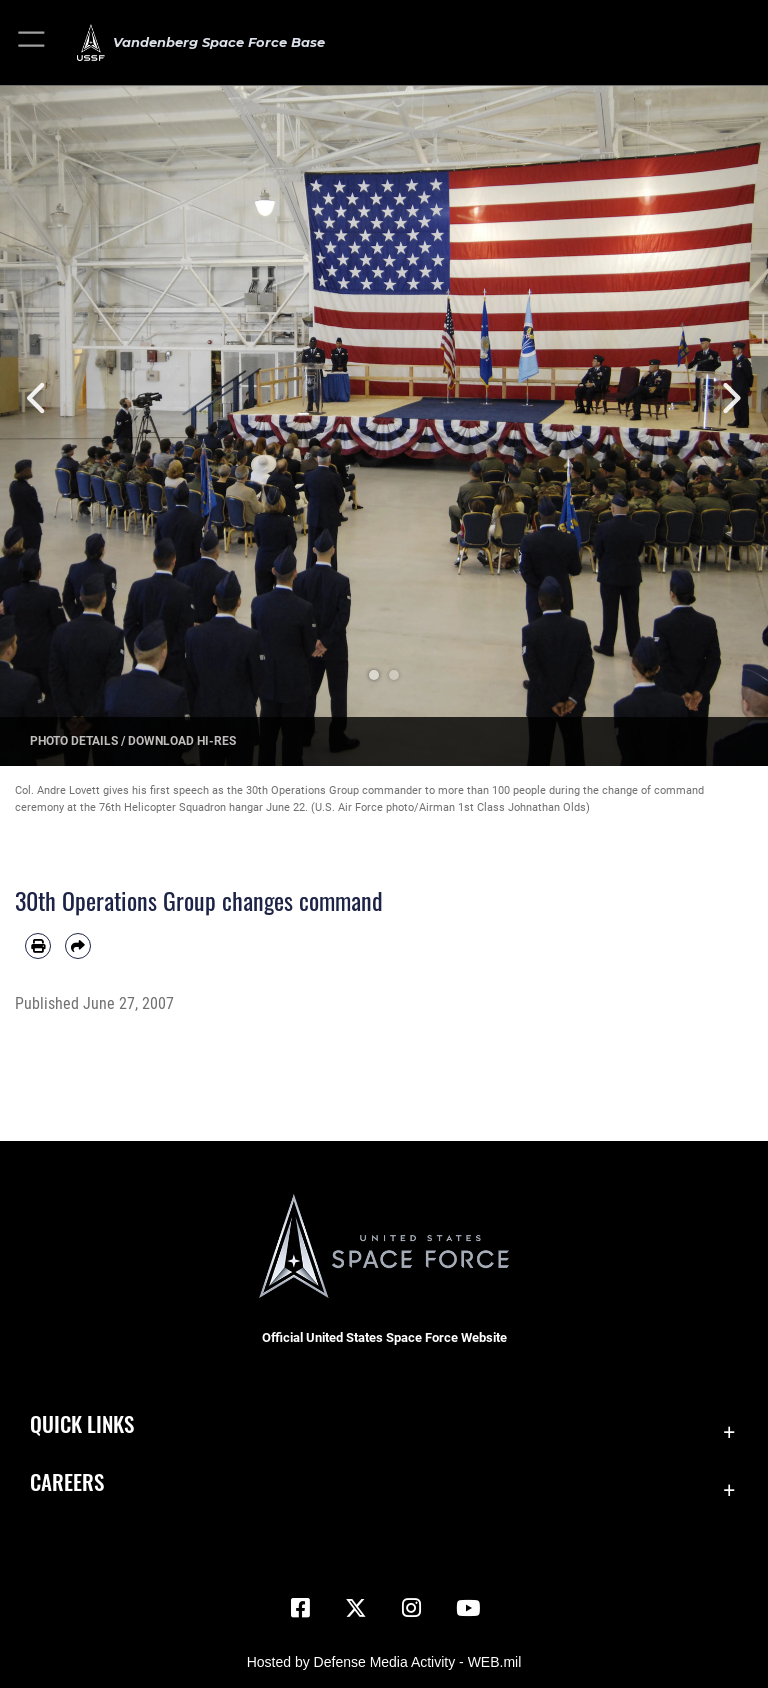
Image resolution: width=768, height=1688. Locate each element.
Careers (67, 1481)
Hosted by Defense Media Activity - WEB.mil (384, 1662)
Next (729, 398)
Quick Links (82, 1423)
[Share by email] (78, 946)
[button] (32, 42)
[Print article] (38, 946)
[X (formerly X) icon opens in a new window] (356, 1608)
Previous (38, 398)
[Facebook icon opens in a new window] (300, 1608)
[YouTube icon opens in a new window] (468, 1608)
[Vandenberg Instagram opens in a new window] (412, 1608)
